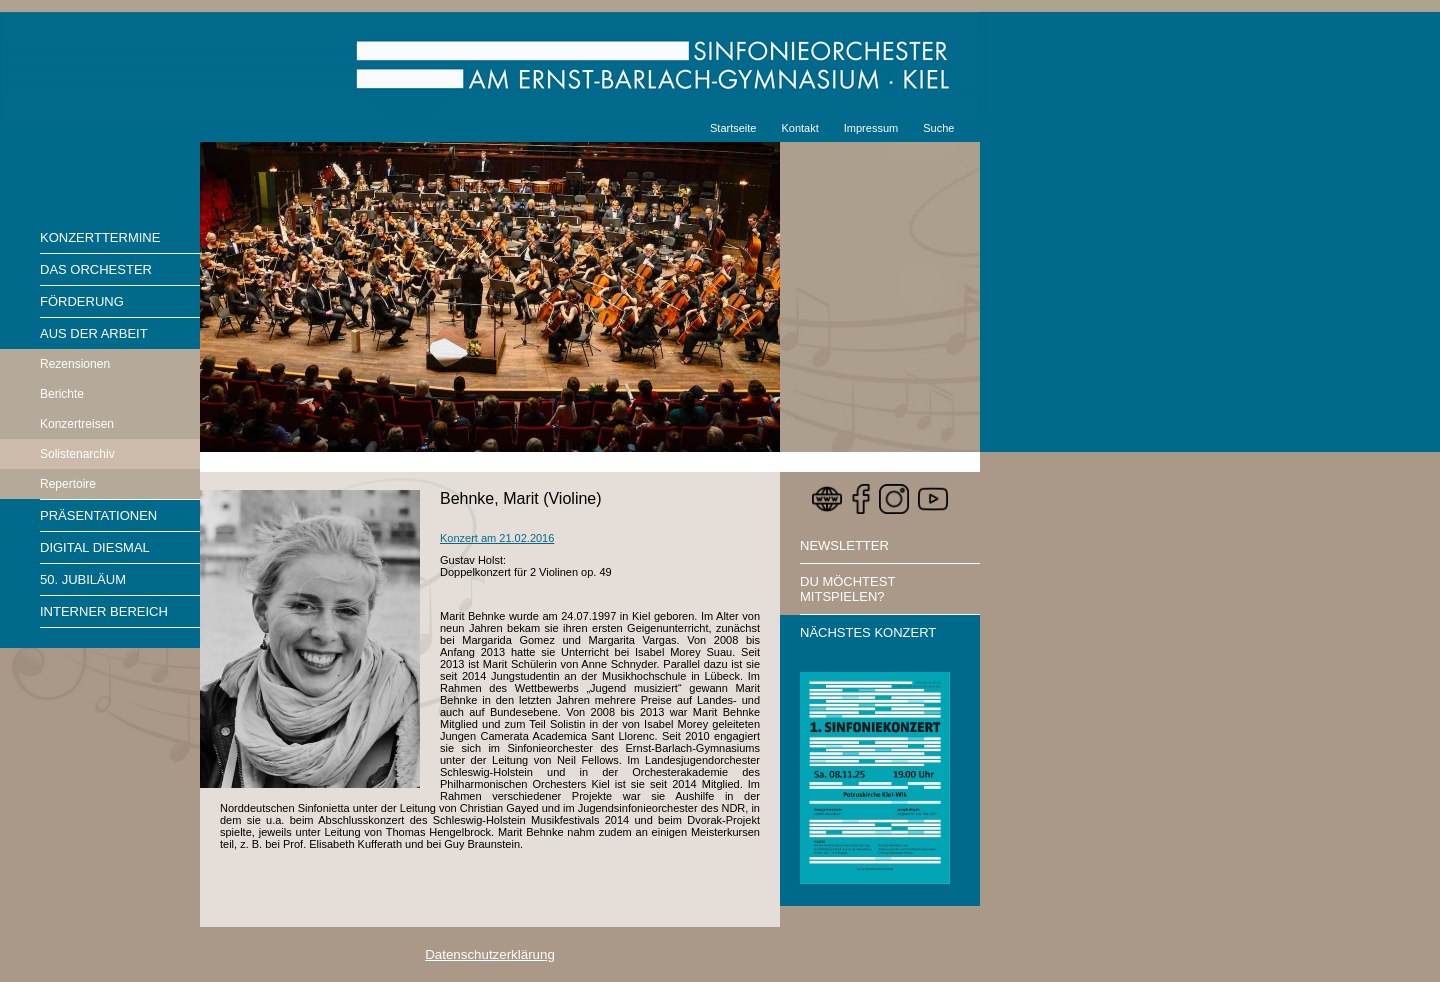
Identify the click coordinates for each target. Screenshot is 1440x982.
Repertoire (68, 484)
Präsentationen (98, 515)
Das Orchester (96, 269)
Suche (938, 128)
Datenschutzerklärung (490, 954)
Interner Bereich (104, 611)
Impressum (871, 128)
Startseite (733, 128)
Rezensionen (75, 364)
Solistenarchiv (77, 454)
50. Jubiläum (83, 579)
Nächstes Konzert (868, 632)
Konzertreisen (77, 424)
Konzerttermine (100, 237)
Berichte (62, 394)
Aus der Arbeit (94, 333)
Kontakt (799, 128)
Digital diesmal (95, 547)
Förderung (82, 301)
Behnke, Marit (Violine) (521, 498)
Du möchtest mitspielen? (847, 589)
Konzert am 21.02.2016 (497, 538)
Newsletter (844, 545)
